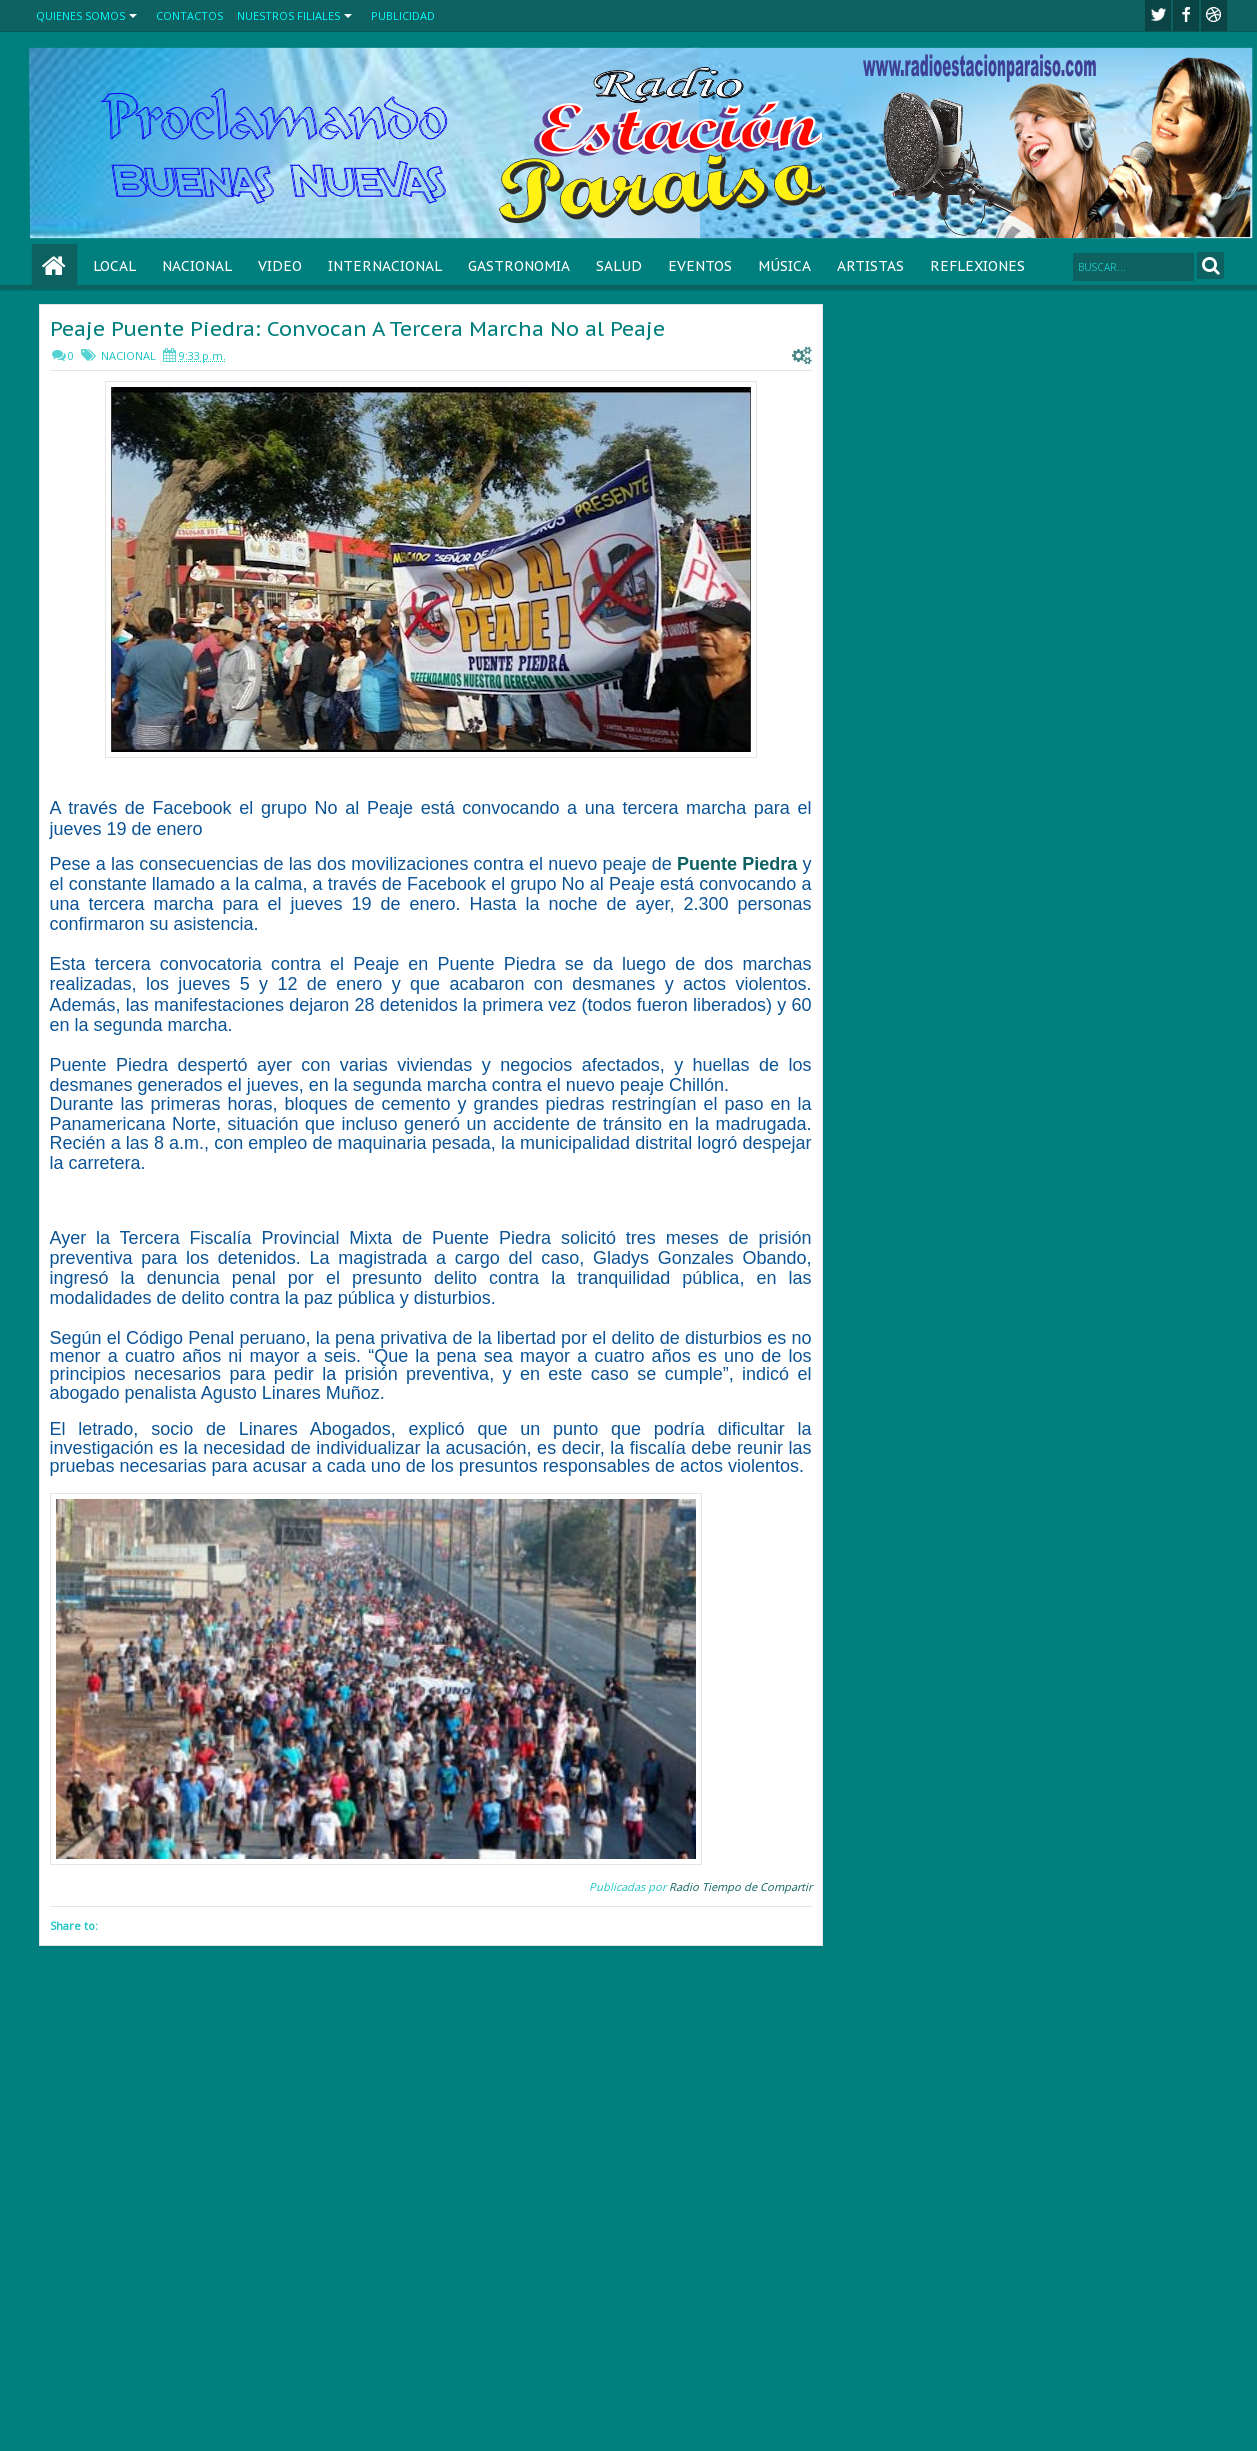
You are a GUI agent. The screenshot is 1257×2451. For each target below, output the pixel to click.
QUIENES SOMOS (80, 15)
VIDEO (280, 266)
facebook (1186, 15)
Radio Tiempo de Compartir (740, 1886)
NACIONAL (197, 266)
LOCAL (114, 266)
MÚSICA (784, 266)
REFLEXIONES (977, 266)
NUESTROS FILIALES (288, 15)
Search (1210, 265)
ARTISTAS (870, 266)
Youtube (1214, 15)
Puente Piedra (737, 864)
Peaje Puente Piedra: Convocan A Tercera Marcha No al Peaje (357, 328)
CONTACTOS (189, 15)
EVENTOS (700, 266)
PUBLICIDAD (403, 15)
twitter (1158, 15)
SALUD (619, 266)
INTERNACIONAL (385, 266)
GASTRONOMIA (519, 266)
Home (54, 266)
